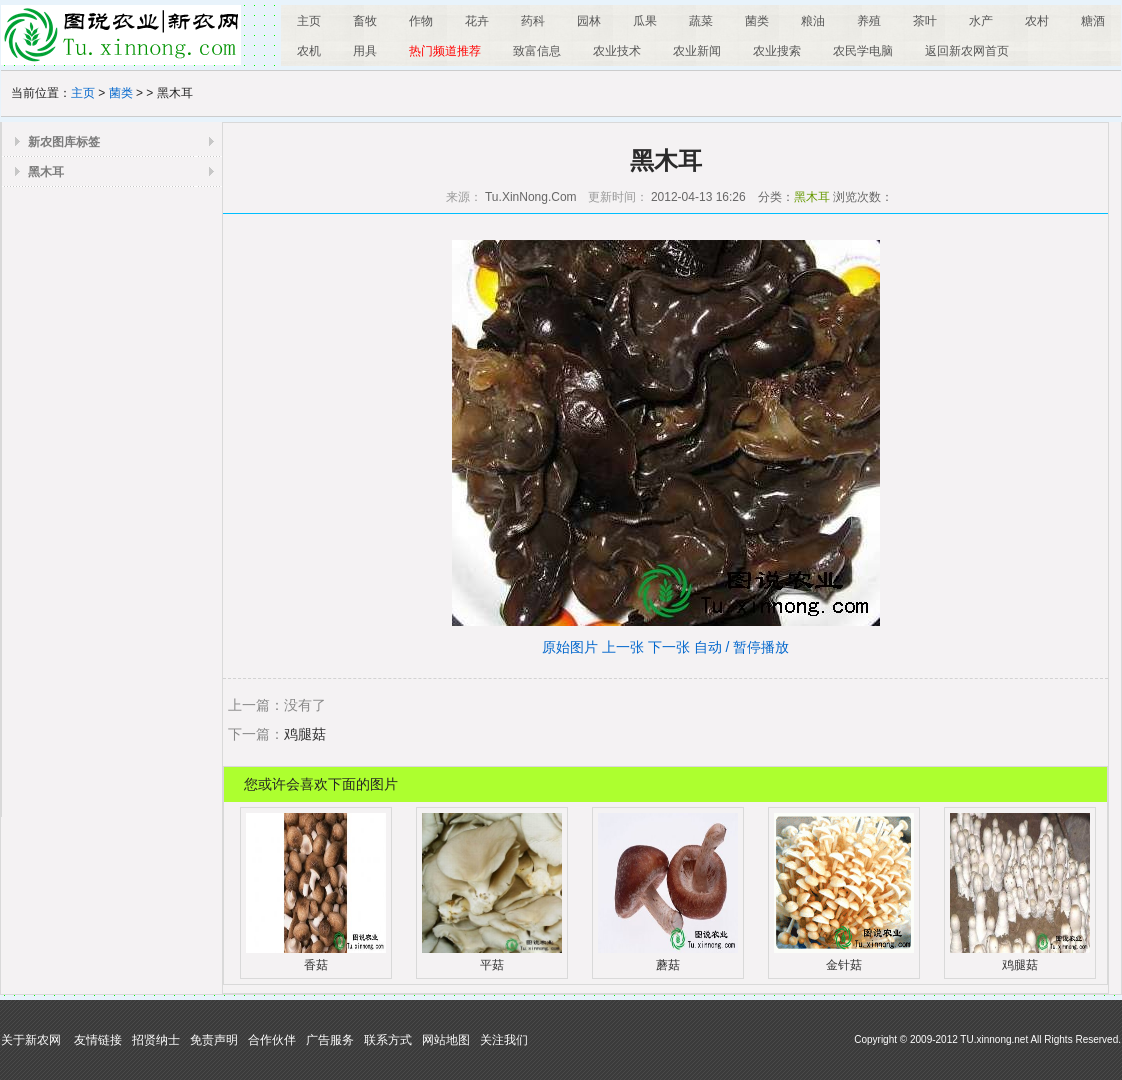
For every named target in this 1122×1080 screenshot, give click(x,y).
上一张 (623, 647)
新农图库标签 (64, 142)
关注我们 (504, 1040)
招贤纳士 (156, 1040)
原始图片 (570, 647)
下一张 (669, 647)
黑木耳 (46, 172)
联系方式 (388, 1040)
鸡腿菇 (305, 734)
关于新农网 (31, 1040)
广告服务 (330, 1040)
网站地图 (446, 1040)
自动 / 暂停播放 (742, 647)
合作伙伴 (272, 1040)
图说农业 (121, 35)
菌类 (121, 93)
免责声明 (214, 1040)
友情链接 (98, 1040)
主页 (83, 93)
